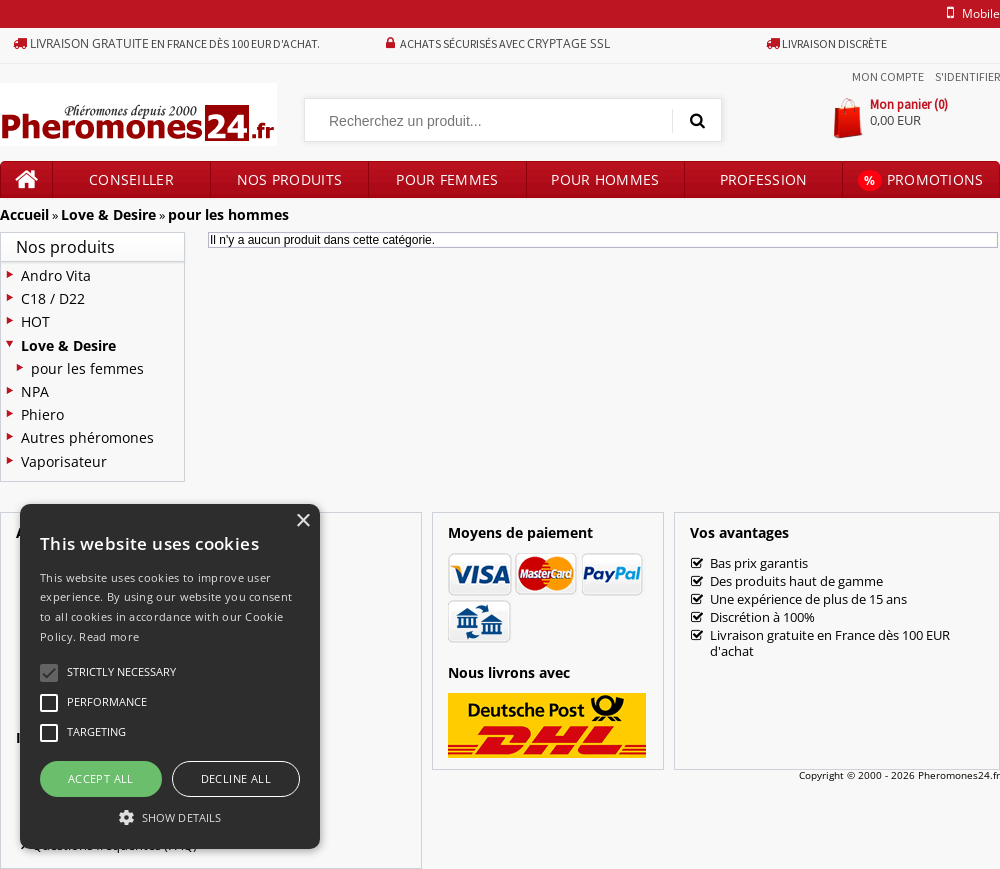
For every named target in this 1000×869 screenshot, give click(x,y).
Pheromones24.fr (959, 775)
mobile (970, 13)
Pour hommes (605, 179)
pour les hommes (228, 214)
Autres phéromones (87, 437)
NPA (35, 391)
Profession (764, 179)
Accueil (24, 214)
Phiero (42, 414)
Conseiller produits (131, 184)
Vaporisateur (64, 461)
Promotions (920, 180)
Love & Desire (108, 214)
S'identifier (967, 76)
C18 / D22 (53, 298)
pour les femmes (87, 368)
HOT (35, 321)
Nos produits (290, 179)
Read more (109, 636)
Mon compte (888, 76)
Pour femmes (447, 179)
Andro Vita (56, 275)
